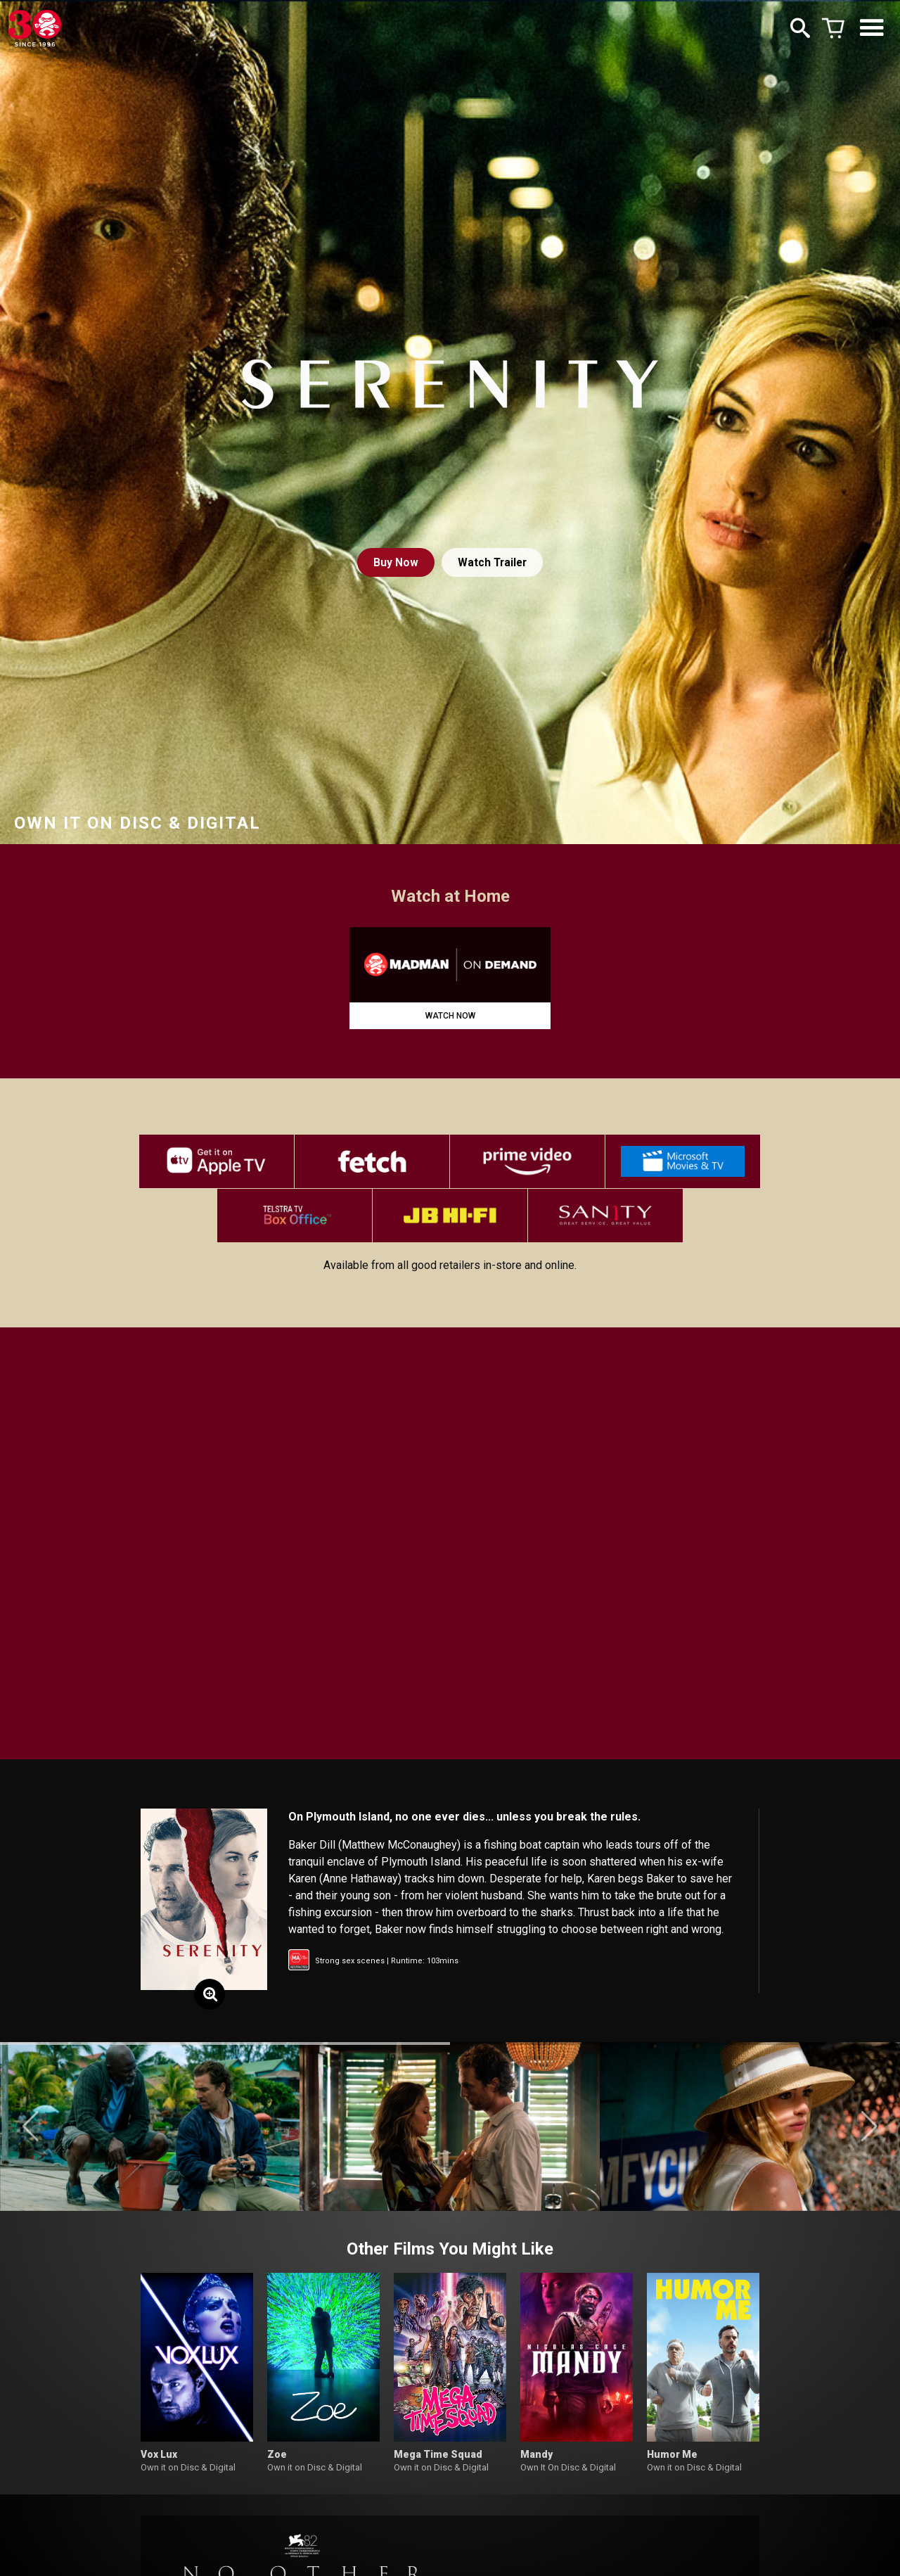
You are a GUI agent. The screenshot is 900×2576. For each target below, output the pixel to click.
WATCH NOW (450, 1016)
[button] (30, 2132)
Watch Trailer (493, 562)
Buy (393, 562)
